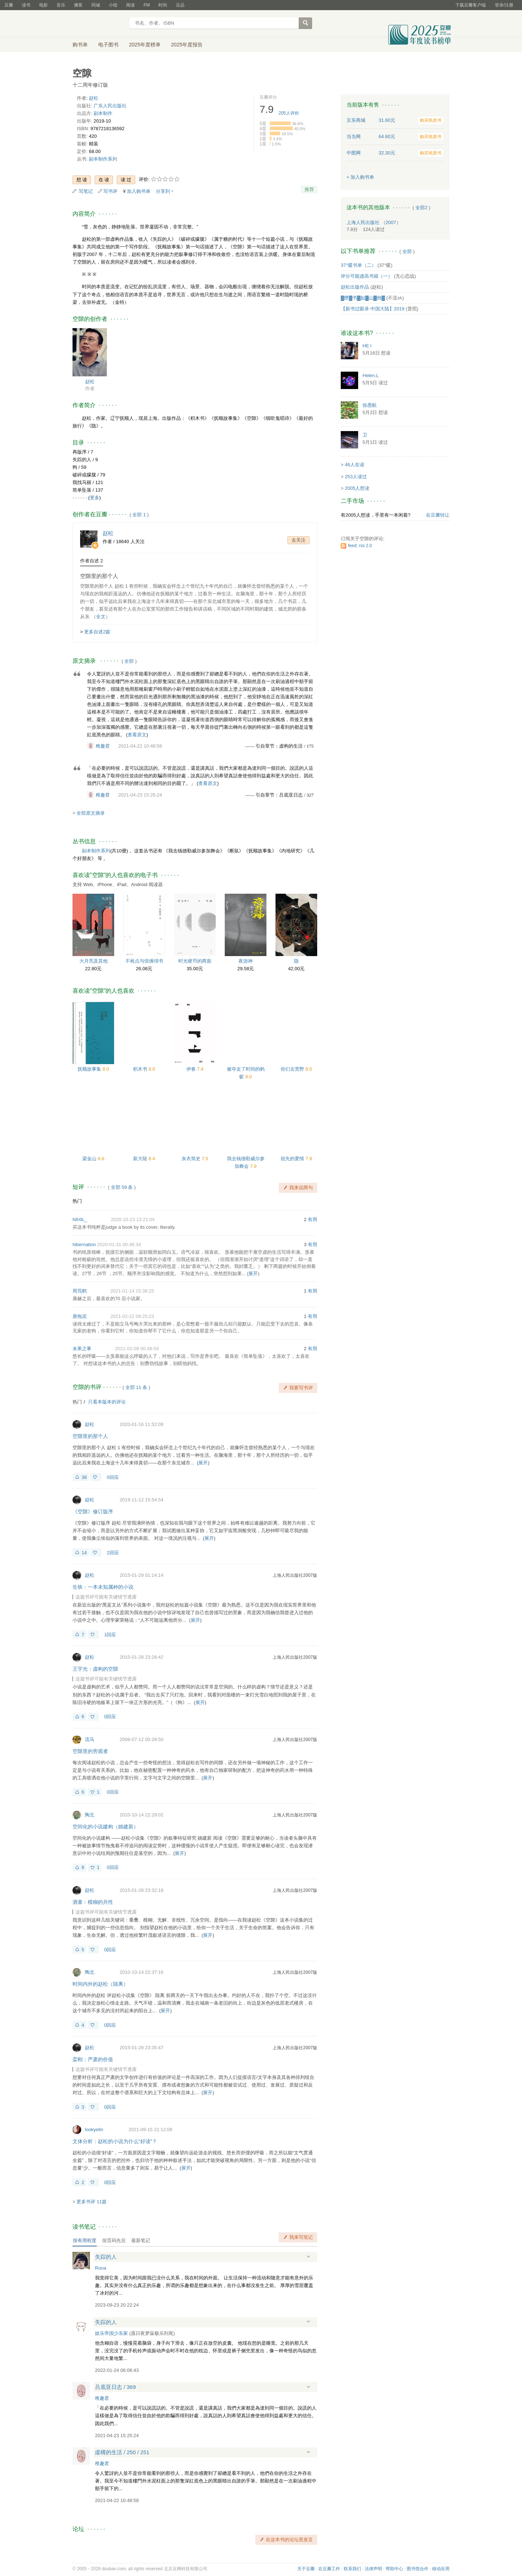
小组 (113, 5)
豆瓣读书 (98, 24)
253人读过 (356, 476)
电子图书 (108, 44)
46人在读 (354, 464)
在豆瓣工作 (329, 2568)
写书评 (110, 191)
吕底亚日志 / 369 (115, 2387)
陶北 (89, 1815)
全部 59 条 (122, 1187)
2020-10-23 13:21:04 (133, 1219)
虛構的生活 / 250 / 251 (122, 2452)
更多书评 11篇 (91, 2201)
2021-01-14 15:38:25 (132, 1291)
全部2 (421, 207)
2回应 (113, 1552)
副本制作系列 (103, 159)
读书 (26, 5)
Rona (100, 2268)
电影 (43, 5)
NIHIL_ (79, 1219)
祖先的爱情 (293, 1158)
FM (147, 5)
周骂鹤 (79, 1291)
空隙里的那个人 (99, 576)
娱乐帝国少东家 (111, 2333)
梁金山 (90, 1158)
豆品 (180, 5)
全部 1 (139, 514)
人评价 (289, 113)
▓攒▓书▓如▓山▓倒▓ (363, 298)
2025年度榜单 (145, 44)
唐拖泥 (79, 1316)
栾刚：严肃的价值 (92, 2059)
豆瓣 (8, 5)
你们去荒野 (293, 1069)
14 (84, 1552)
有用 (312, 1219)
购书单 (80, 44)
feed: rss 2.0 (360, 545)
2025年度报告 (187, 44)
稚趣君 (103, 746)
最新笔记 (140, 2240)
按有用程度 (84, 2240)
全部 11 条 (136, 1387)
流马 (89, 1739)
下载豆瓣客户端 (470, 5)
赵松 (93, 98)
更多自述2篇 (97, 631)
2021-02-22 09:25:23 (132, 1316)
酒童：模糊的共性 (92, 1902)
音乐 (61, 5)
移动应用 (441, 2568)
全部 (129, 661)
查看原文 (137, 734)
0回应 (113, 1477)
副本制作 (103, 113)
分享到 (163, 191)
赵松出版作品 (355, 287)
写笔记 (86, 191)
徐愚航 (369, 405)
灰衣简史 (192, 1158)
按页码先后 (114, 2240)
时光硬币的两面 (194, 961)
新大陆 (141, 1158)
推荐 (309, 189)
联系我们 (352, 2568)
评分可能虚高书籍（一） (367, 276)
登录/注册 (504, 5)
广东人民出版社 (110, 105)
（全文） (100, 616)
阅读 (130, 5)
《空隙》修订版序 (92, 1511)
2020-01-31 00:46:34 (119, 1244)
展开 (253, 1273)
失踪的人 (106, 2257)
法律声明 (373, 2568)
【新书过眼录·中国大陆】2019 (373, 308)
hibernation (84, 1244)
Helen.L (370, 375)
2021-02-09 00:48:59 (137, 1348)
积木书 (141, 1069)
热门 (77, 1201)
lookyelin (94, 2129)
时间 (162, 5)
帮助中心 (394, 2568)
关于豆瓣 (306, 2568)
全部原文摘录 (90, 813)
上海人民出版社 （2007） (374, 222)
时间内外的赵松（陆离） (100, 1984)
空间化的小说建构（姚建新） (105, 1826)
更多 (94, 497)
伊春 (191, 1069)
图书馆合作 (417, 2568)
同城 (95, 5)
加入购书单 (138, 191)
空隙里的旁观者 (90, 1751)
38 (84, 1477)
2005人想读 (357, 488)
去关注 (298, 540)
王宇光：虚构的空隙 (95, 1669)
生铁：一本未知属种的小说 (102, 1587)
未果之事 (81, 1348)
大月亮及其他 (93, 961)
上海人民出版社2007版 (295, 1575)
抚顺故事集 (90, 1069)
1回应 (110, 1634)
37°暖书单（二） (358, 265)
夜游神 (246, 961)
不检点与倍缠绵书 (144, 961)
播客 (78, 5)
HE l (367, 345)
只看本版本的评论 (107, 1402)
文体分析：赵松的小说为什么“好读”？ (114, 2141)
